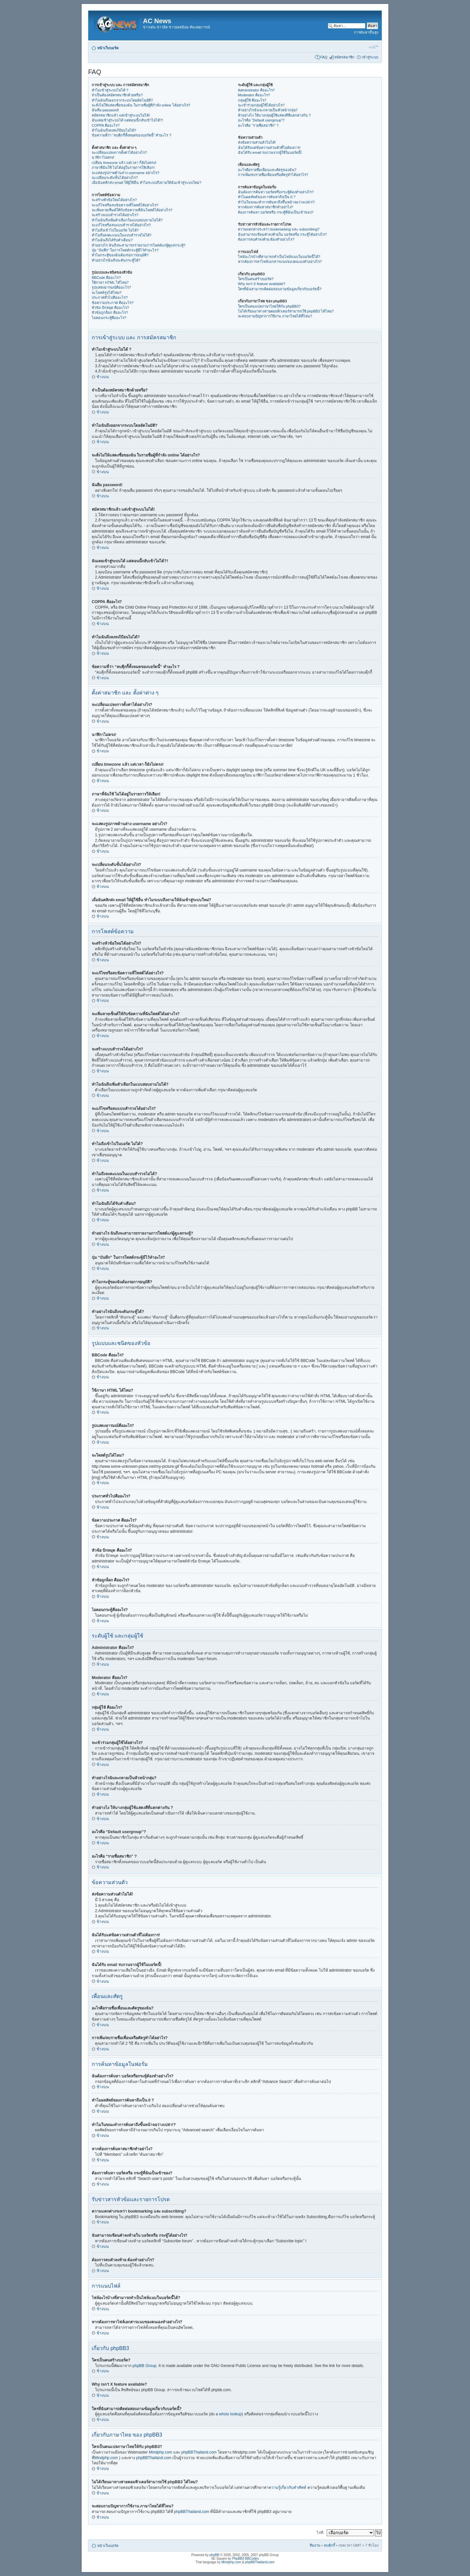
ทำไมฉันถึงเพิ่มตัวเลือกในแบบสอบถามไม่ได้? (127, 220)
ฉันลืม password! (105, 110)
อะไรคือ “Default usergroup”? (261, 120)
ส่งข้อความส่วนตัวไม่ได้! (257, 142)
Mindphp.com (161, 2452)
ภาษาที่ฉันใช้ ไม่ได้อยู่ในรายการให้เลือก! (123, 167)
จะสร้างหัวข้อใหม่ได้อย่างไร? (114, 200)
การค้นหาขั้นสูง (366, 32)
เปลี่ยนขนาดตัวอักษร (373, 47)
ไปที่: (320, 2533)
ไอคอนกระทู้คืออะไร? (109, 318)
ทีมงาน (315, 2545)
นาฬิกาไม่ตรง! (103, 157)
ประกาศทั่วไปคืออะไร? (110, 297)
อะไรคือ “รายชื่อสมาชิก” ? (258, 125)
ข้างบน (103, 377)
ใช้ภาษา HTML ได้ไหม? (110, 282)
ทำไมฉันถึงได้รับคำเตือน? (112, 240)
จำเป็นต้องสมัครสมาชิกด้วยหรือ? (117, 95)
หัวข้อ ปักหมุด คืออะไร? (110, 308)
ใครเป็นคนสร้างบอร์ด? (256, 279)
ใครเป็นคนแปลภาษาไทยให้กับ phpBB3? (269, 306)
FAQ (323, 57)
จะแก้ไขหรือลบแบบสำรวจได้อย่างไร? (121, 225)
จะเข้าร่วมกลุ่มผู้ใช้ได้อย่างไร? (261, 105)
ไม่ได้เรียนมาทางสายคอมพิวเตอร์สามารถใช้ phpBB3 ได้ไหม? (286, 311)
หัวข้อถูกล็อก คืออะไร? (110, 312)
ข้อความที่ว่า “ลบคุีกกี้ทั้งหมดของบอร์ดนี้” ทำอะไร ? (131, 135)
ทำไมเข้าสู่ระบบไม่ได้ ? (110, 90)
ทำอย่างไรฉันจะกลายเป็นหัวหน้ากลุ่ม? (268, 110)
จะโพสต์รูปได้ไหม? (106, 293)
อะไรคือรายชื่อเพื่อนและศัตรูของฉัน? (267, 170)
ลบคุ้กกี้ (329, 2545)
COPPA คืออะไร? (105, 125)
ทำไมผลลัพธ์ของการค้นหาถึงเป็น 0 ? (266, 197)
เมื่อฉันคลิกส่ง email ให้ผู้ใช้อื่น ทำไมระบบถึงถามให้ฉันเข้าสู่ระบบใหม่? (146, 182)
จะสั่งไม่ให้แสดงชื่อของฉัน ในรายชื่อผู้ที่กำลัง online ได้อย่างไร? (141, 105)
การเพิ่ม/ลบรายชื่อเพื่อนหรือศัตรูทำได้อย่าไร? (273, 175)
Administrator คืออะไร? (256, 90)
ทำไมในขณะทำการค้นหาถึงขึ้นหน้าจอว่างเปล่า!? (276, 202)
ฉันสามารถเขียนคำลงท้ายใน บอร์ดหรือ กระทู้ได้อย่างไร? (282, 234)
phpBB (214, 2555)
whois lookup (230, 2414)
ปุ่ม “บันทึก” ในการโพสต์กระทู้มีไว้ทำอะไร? (125, 250)
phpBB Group (144, 2365)
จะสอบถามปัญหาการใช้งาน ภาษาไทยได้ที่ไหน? (275, 316)
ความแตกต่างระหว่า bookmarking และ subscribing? (279, 229)
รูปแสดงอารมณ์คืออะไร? (111, 287)
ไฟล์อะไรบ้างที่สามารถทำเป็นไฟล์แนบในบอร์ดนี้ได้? (279, 257)
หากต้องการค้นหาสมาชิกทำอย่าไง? (265, 207)
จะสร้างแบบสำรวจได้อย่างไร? (115, 215)
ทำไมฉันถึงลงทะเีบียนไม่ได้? (114, 130)
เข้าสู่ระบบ (370, 57)
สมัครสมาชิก (344, 57)
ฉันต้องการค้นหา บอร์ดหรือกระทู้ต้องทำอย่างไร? (276, 192)
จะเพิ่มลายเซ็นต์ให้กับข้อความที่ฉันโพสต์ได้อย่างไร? (132, 210)
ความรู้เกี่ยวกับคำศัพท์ (287, 2487)
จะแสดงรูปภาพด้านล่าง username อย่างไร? (125, 173)
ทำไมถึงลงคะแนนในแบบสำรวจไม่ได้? (121, 235)
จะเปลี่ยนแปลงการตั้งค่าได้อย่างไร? (119, 152)
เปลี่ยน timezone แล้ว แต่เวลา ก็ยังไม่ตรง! (124, 163)
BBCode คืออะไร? (106, 278)
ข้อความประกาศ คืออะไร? (112, 303)
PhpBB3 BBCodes (245, 2558)
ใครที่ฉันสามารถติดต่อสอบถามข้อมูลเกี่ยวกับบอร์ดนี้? (279, 289)
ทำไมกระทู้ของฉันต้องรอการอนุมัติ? (120, 255)
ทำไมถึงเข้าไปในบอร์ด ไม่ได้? (115, 230)
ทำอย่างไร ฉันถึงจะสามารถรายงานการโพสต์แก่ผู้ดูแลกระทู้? (138, 245)
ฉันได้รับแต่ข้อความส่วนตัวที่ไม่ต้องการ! (269, 148)
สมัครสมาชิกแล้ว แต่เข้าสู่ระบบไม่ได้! (121, 115)
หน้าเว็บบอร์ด (107, 48)
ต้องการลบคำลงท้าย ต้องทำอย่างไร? (266, 239)
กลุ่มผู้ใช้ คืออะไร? (252, 100)
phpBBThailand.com (199, 2452)
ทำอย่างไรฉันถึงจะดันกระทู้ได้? (116, 260)
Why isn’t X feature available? (261, 284)
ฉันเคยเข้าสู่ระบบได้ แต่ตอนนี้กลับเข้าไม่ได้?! (127, 120)
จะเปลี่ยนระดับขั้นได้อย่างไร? (115, 178)
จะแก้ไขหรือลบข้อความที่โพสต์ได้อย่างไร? (125, 205)
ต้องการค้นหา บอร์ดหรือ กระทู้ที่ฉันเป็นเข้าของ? (275, 212)
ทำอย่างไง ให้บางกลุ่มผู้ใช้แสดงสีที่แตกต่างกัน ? (274, 115)
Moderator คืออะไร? (254, 95)
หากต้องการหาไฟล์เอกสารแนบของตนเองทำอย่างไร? (280, 262)
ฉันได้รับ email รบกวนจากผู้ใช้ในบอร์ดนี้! (270, 152)
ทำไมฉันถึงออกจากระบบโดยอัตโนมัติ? (122, 100)
